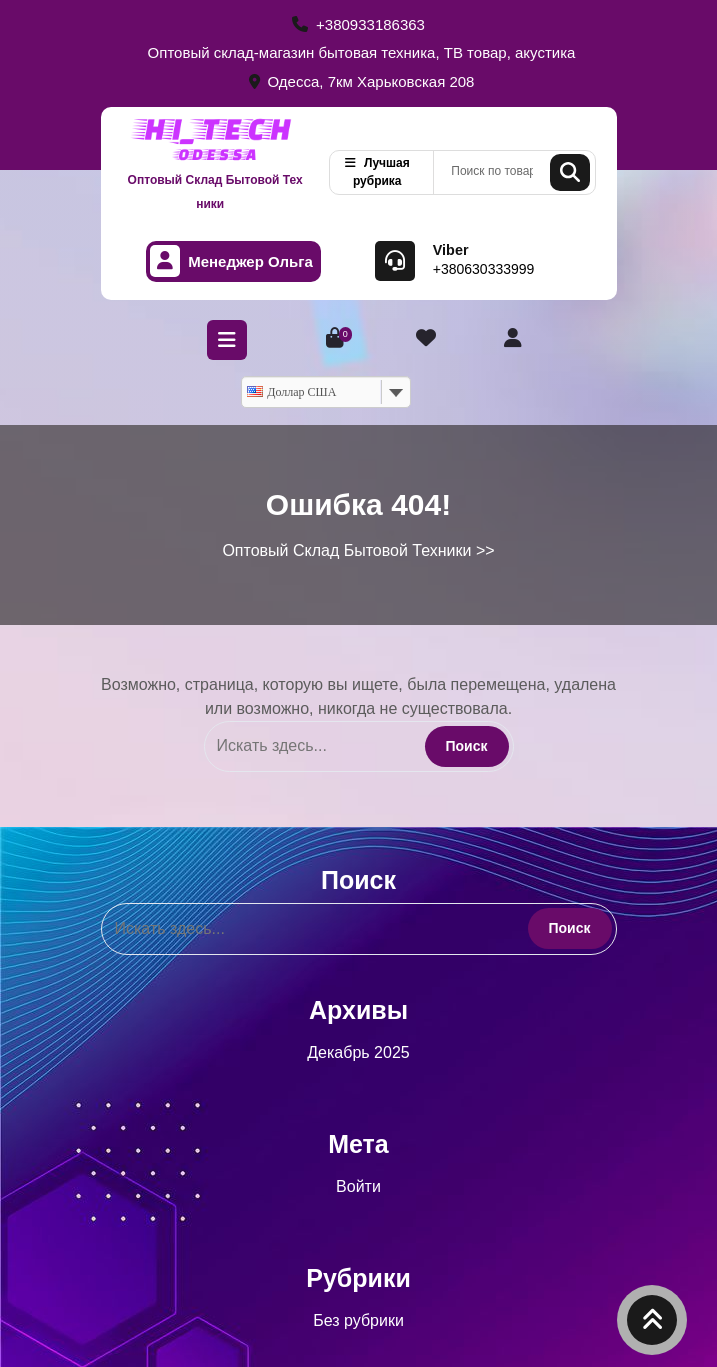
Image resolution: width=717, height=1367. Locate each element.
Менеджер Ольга (231, 261)
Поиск (570, 172)
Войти (358, 1186)
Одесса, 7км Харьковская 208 (362, 81)
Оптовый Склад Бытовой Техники (215, 192)
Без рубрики (358, 1320)
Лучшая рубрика (377, 172)
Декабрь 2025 (358, 1052)
